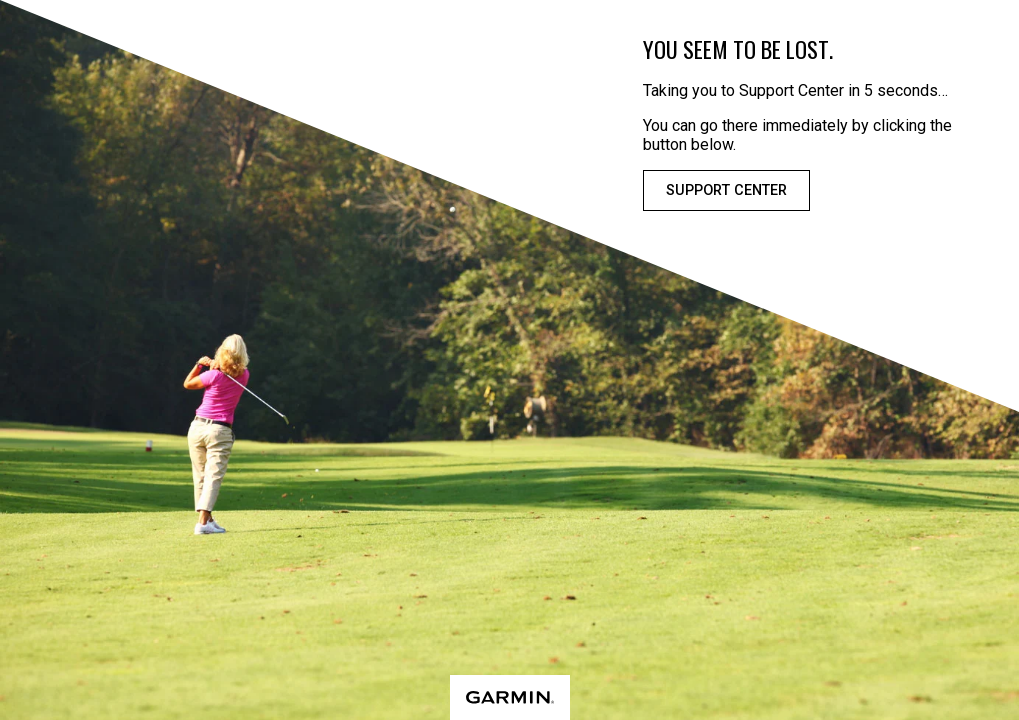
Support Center (726, 190)
